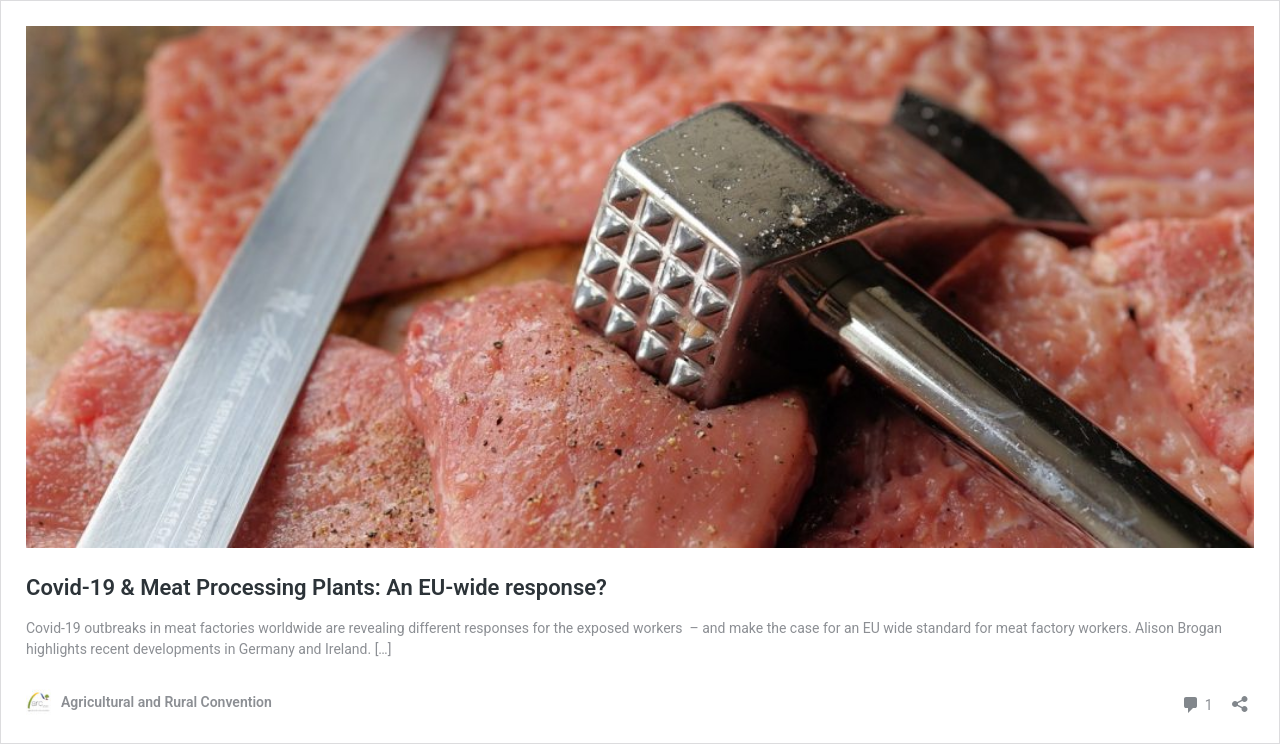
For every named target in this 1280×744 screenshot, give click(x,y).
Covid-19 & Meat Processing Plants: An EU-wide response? (316, 587)
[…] (383, 649)
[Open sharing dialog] (1240, 697)
